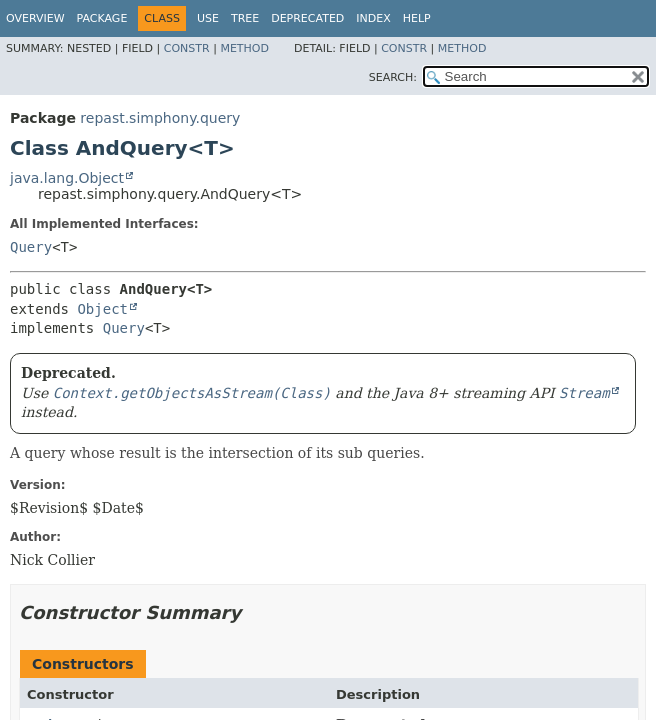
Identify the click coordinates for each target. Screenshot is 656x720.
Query (31, 247)
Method (244, 48)
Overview (35, 18)
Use (208, 18)
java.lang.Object (67, 178)
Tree (245, 18)
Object (102, 309)
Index (373, 18)
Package (102, 18)
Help (417, 18)
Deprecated (307, 18)
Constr (187, 48)
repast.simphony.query (160, 118)
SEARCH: (393, 77)
